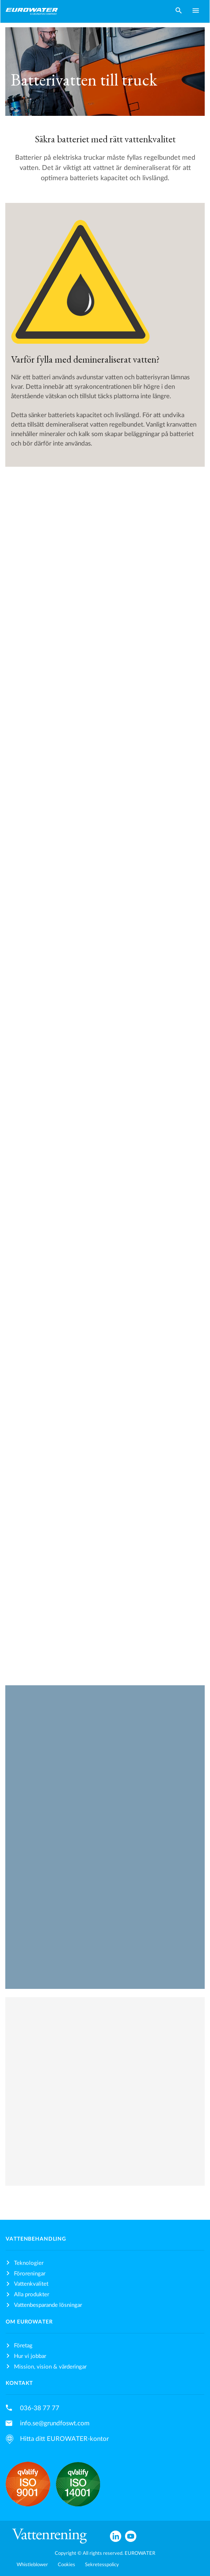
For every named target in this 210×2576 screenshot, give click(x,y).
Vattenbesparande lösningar (48, 2305)
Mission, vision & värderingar (50, 2367)
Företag (23, 2345)
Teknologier (28, 2263)
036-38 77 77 (39, 2408)
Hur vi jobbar (30, 2356)
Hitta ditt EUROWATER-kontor (64, 2439)
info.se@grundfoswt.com (55, 2423)
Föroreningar (29, 2274)
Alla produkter (31, 2294)
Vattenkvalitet (31, 2284)
